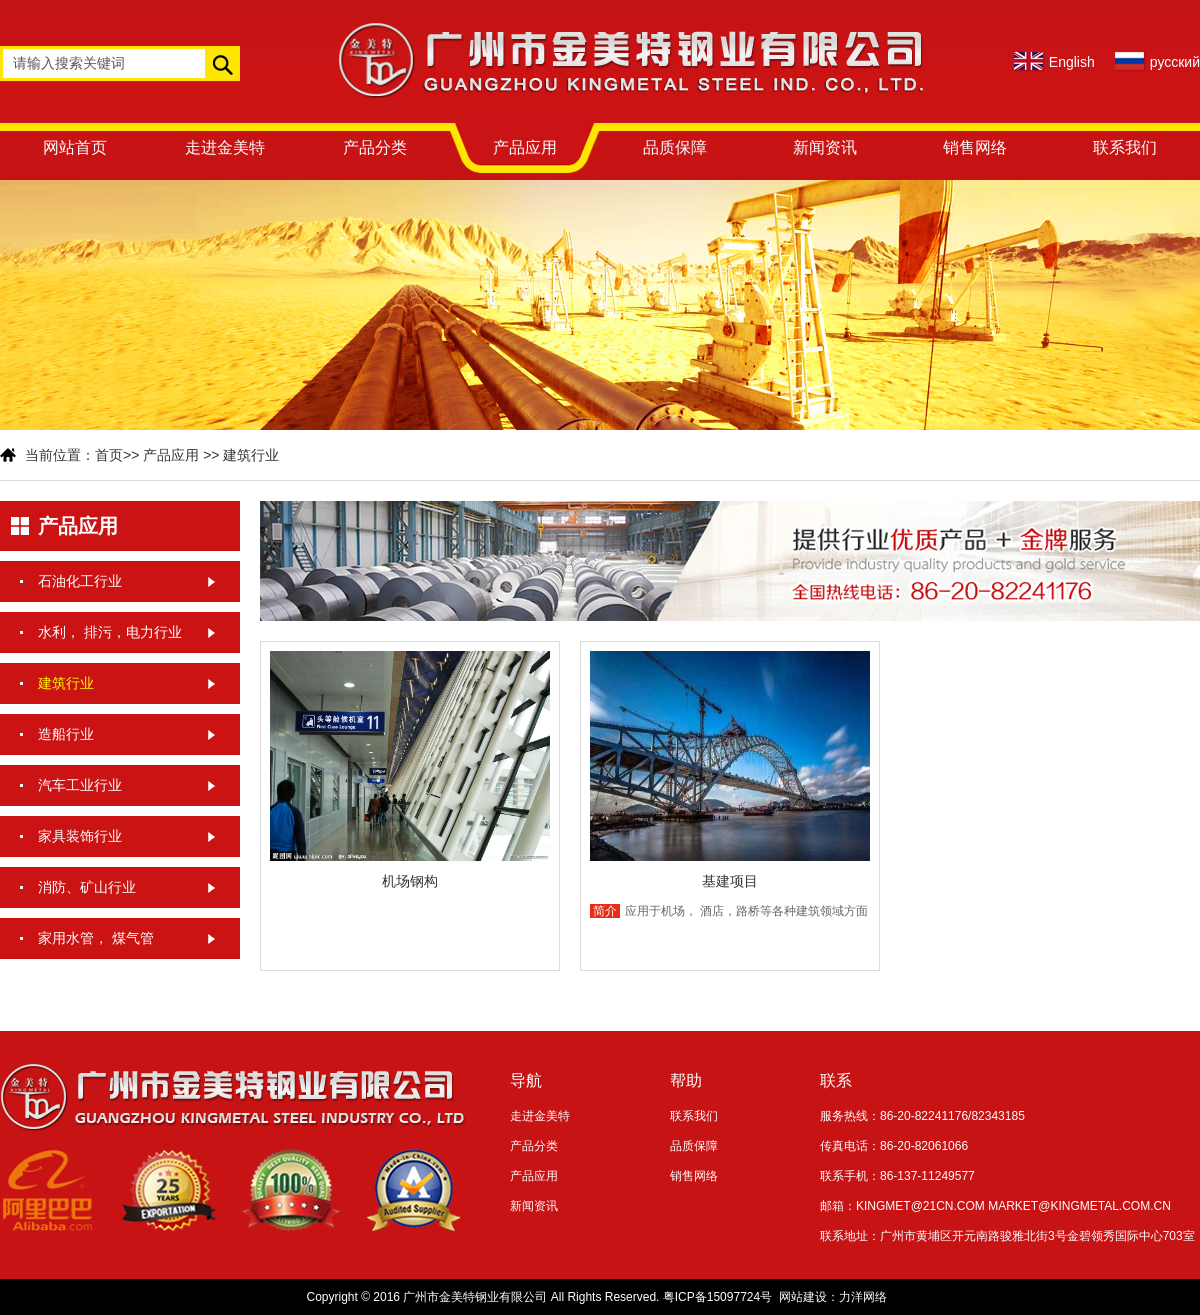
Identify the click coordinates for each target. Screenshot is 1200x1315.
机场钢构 (410, 881)
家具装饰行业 (80, 836)
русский (1175, 62)
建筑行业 (251, 455)
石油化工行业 (80, 581)
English (1072, 62)
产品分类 (375, 147)
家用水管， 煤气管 (96, 938)
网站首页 (75, 147)
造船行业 (66, 734)
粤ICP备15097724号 (717, 1297)
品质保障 (675, 147)
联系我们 (1125, 147)
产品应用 (525, 147)
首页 (109, 455)
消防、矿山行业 (87, 887)
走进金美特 (225, 147)
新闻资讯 (825, 147)
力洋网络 (863, 1297)
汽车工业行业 (80, 785)
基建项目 (730, 881)
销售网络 (975, 147)
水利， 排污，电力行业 (110, 632)
